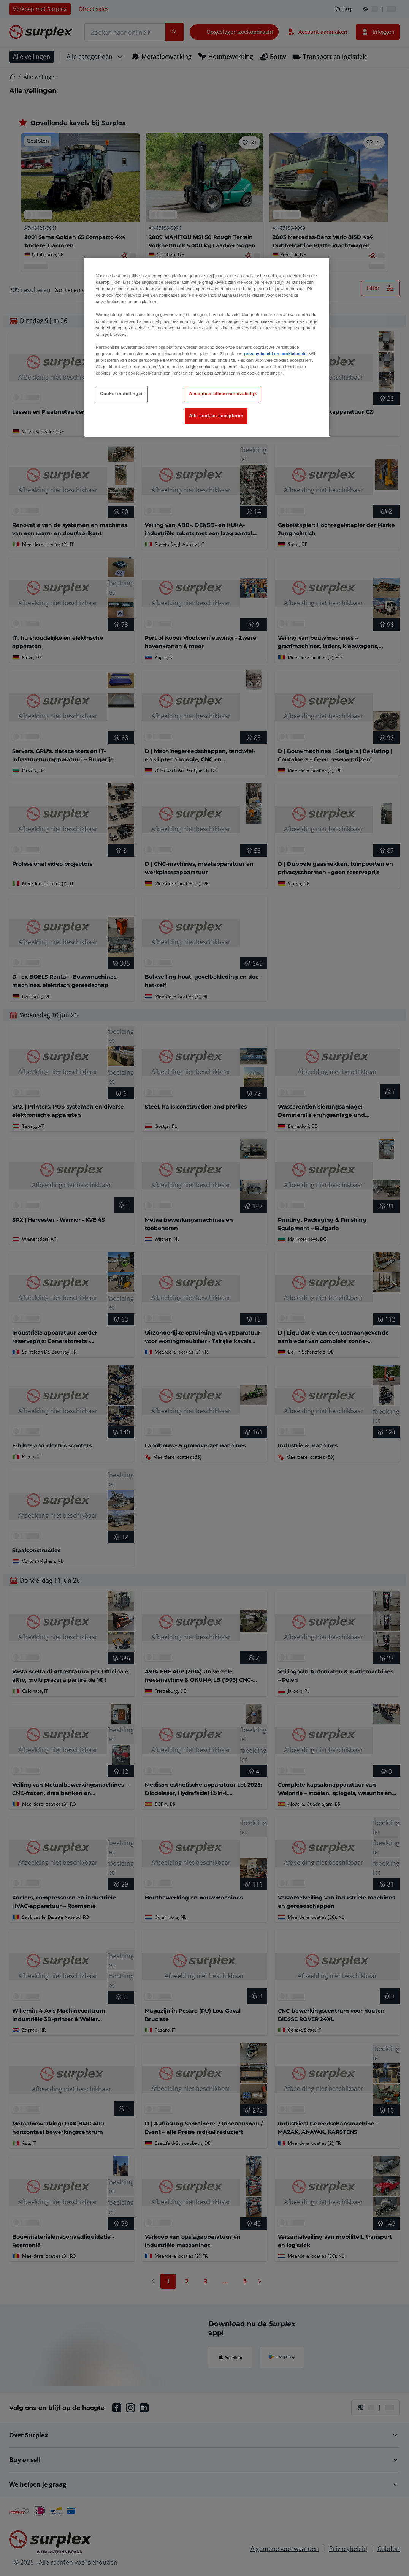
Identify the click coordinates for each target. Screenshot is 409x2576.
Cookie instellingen (122, 393)
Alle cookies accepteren (216, 415)
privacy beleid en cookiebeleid (275, 353)
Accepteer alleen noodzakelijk (223, 393)
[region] (207, 347)
